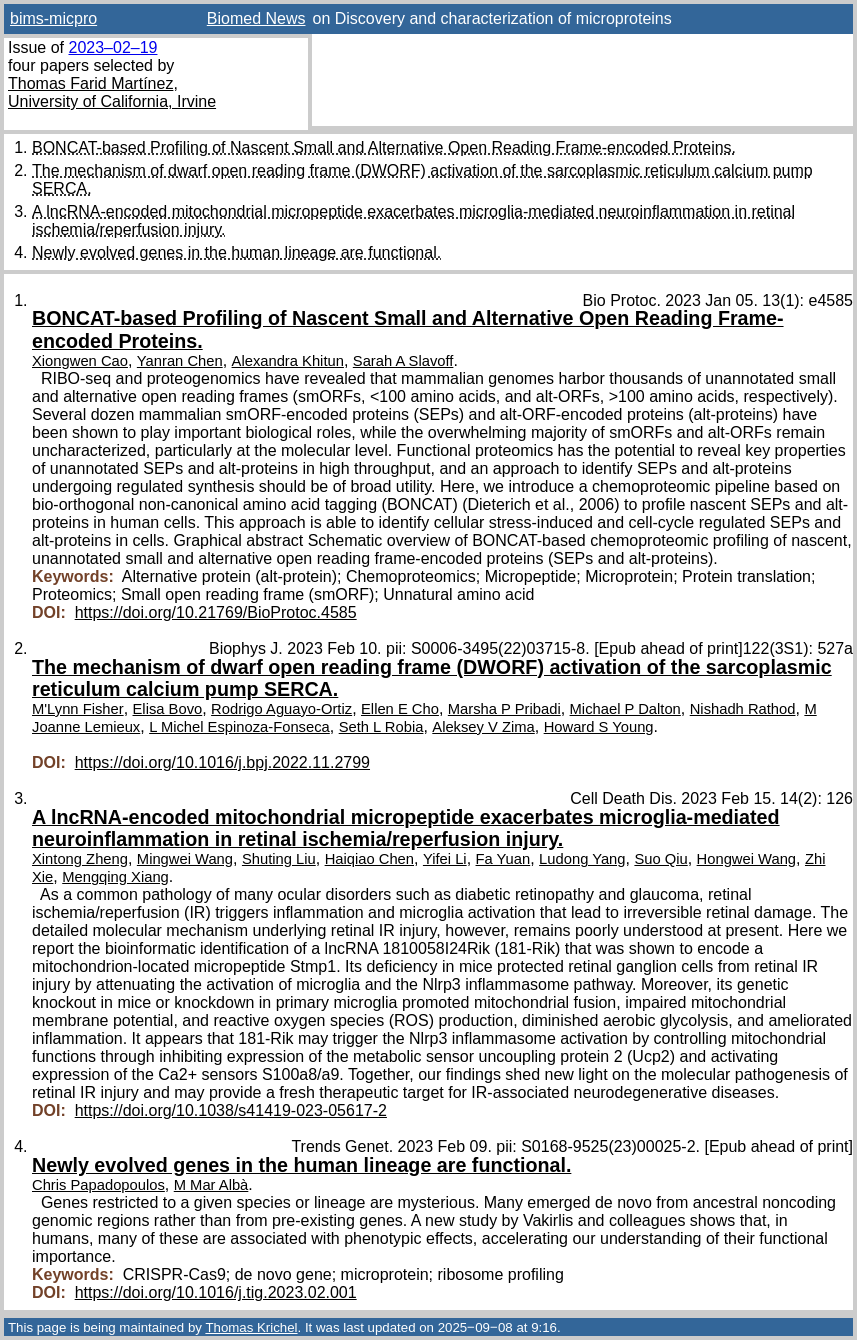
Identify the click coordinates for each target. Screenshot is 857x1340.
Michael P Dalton (625, 709)
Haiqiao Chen (369, 859)
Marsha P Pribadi (504, 709)
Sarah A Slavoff (403, 361)
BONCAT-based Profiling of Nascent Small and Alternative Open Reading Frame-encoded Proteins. (384, 147)
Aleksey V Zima (483, 727)
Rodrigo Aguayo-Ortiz (281, 709)
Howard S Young (599, 727)
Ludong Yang (582, 859)
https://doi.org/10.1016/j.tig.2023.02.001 (216, 1292)
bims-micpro (53, 18)
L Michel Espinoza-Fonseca (239, 727)
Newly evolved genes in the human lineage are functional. (236, 252)
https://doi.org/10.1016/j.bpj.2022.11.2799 (222, 762)
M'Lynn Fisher (78, 709)
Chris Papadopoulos (98, 1185)
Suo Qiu (660, 859)
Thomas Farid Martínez (90, 83)
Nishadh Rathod (743, 709)
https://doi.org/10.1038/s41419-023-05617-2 (231, 1110)
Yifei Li (445, 859)
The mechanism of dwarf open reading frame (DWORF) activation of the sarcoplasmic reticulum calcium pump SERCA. (432, 678)
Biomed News (256, 18)
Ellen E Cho (400, 709)
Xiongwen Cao (80, 361)
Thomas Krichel (251, 1327)
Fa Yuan (503, 859)
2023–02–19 (112, 47)
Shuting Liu (279, 859)
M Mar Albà (211, 1185)
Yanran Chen (180, 361)
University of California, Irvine (112, 101)
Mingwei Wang (185, 859)
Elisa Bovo (168, 709)
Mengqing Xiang (115, 877)
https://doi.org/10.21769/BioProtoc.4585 (216, 612)
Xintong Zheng (80, 859)
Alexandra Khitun (288, 361)
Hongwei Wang (746, 859)
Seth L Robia (381, 727)
